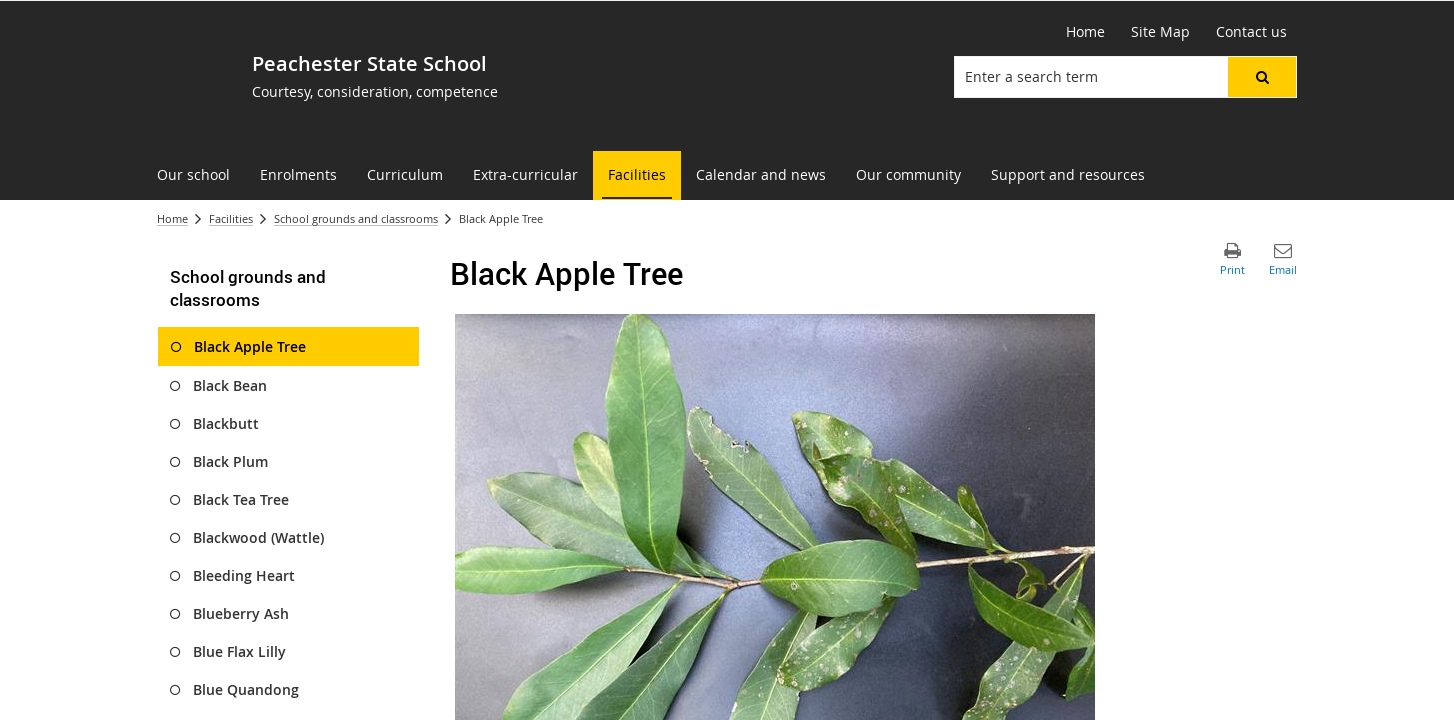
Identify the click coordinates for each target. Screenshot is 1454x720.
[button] (1262, 77)
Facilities (231, 218)
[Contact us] (1251, 32)
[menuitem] (193, 175)
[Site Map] (1160, 32)
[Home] (1085, 32)
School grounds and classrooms (356, 218)
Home (172, 218)
